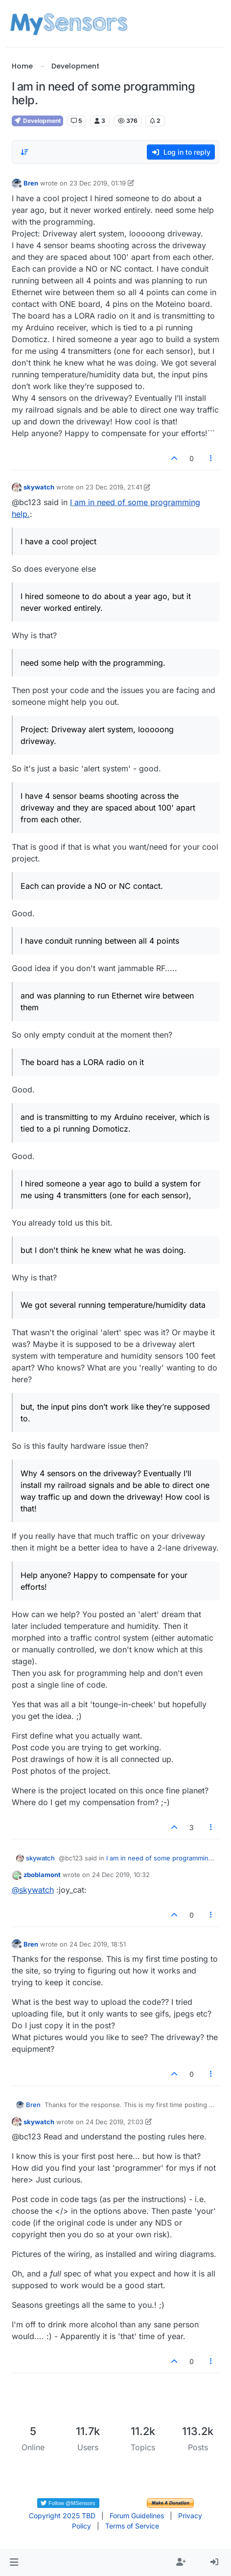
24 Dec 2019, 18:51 (97, 1944)
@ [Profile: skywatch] (33, 1890)
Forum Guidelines (137, 2515)
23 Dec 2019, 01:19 (97, 183)
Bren (30, 183)
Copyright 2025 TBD (62, 2515)
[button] (14, 2562)
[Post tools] (211, 458)
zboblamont (42, 1875)
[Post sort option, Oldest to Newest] (25, 152)
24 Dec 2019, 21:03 (114, 2122)
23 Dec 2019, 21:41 (114, 487)
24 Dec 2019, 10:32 (121, 1875)
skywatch (38, 487)
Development (37, 120)
